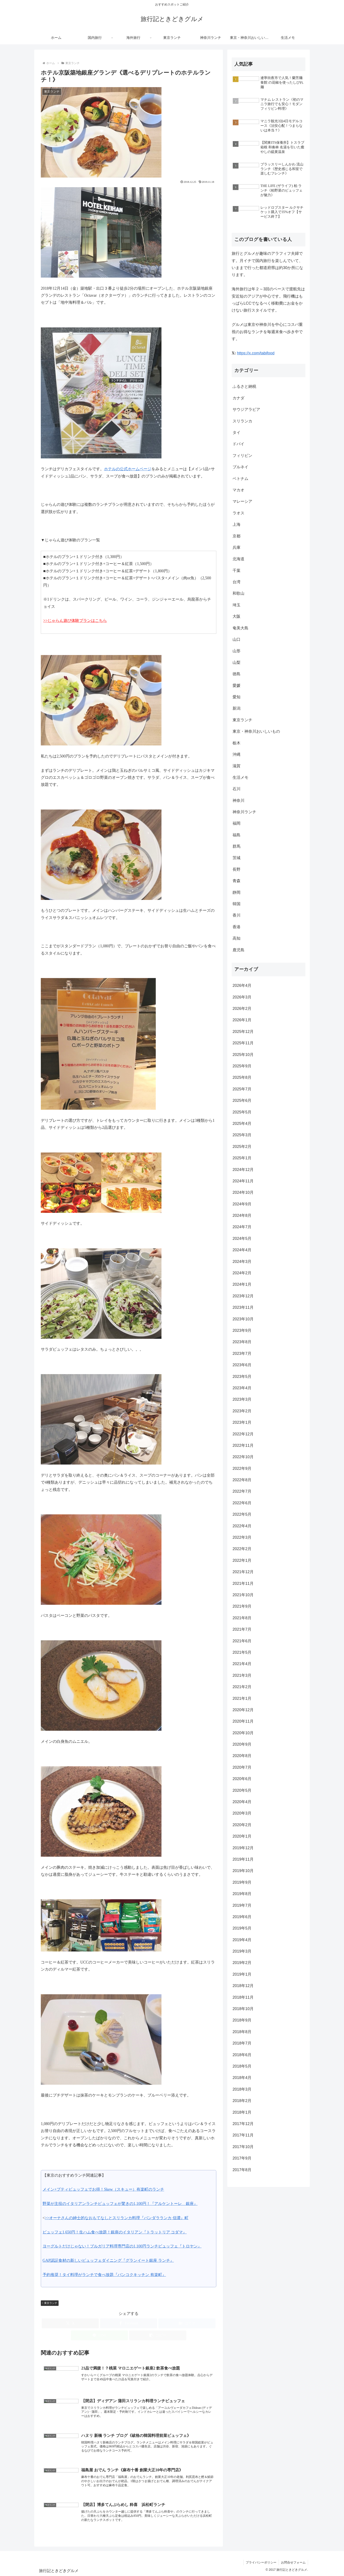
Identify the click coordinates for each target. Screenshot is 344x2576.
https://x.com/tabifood (255, 353)
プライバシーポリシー (261, 2562)
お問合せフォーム (293, 2562)
